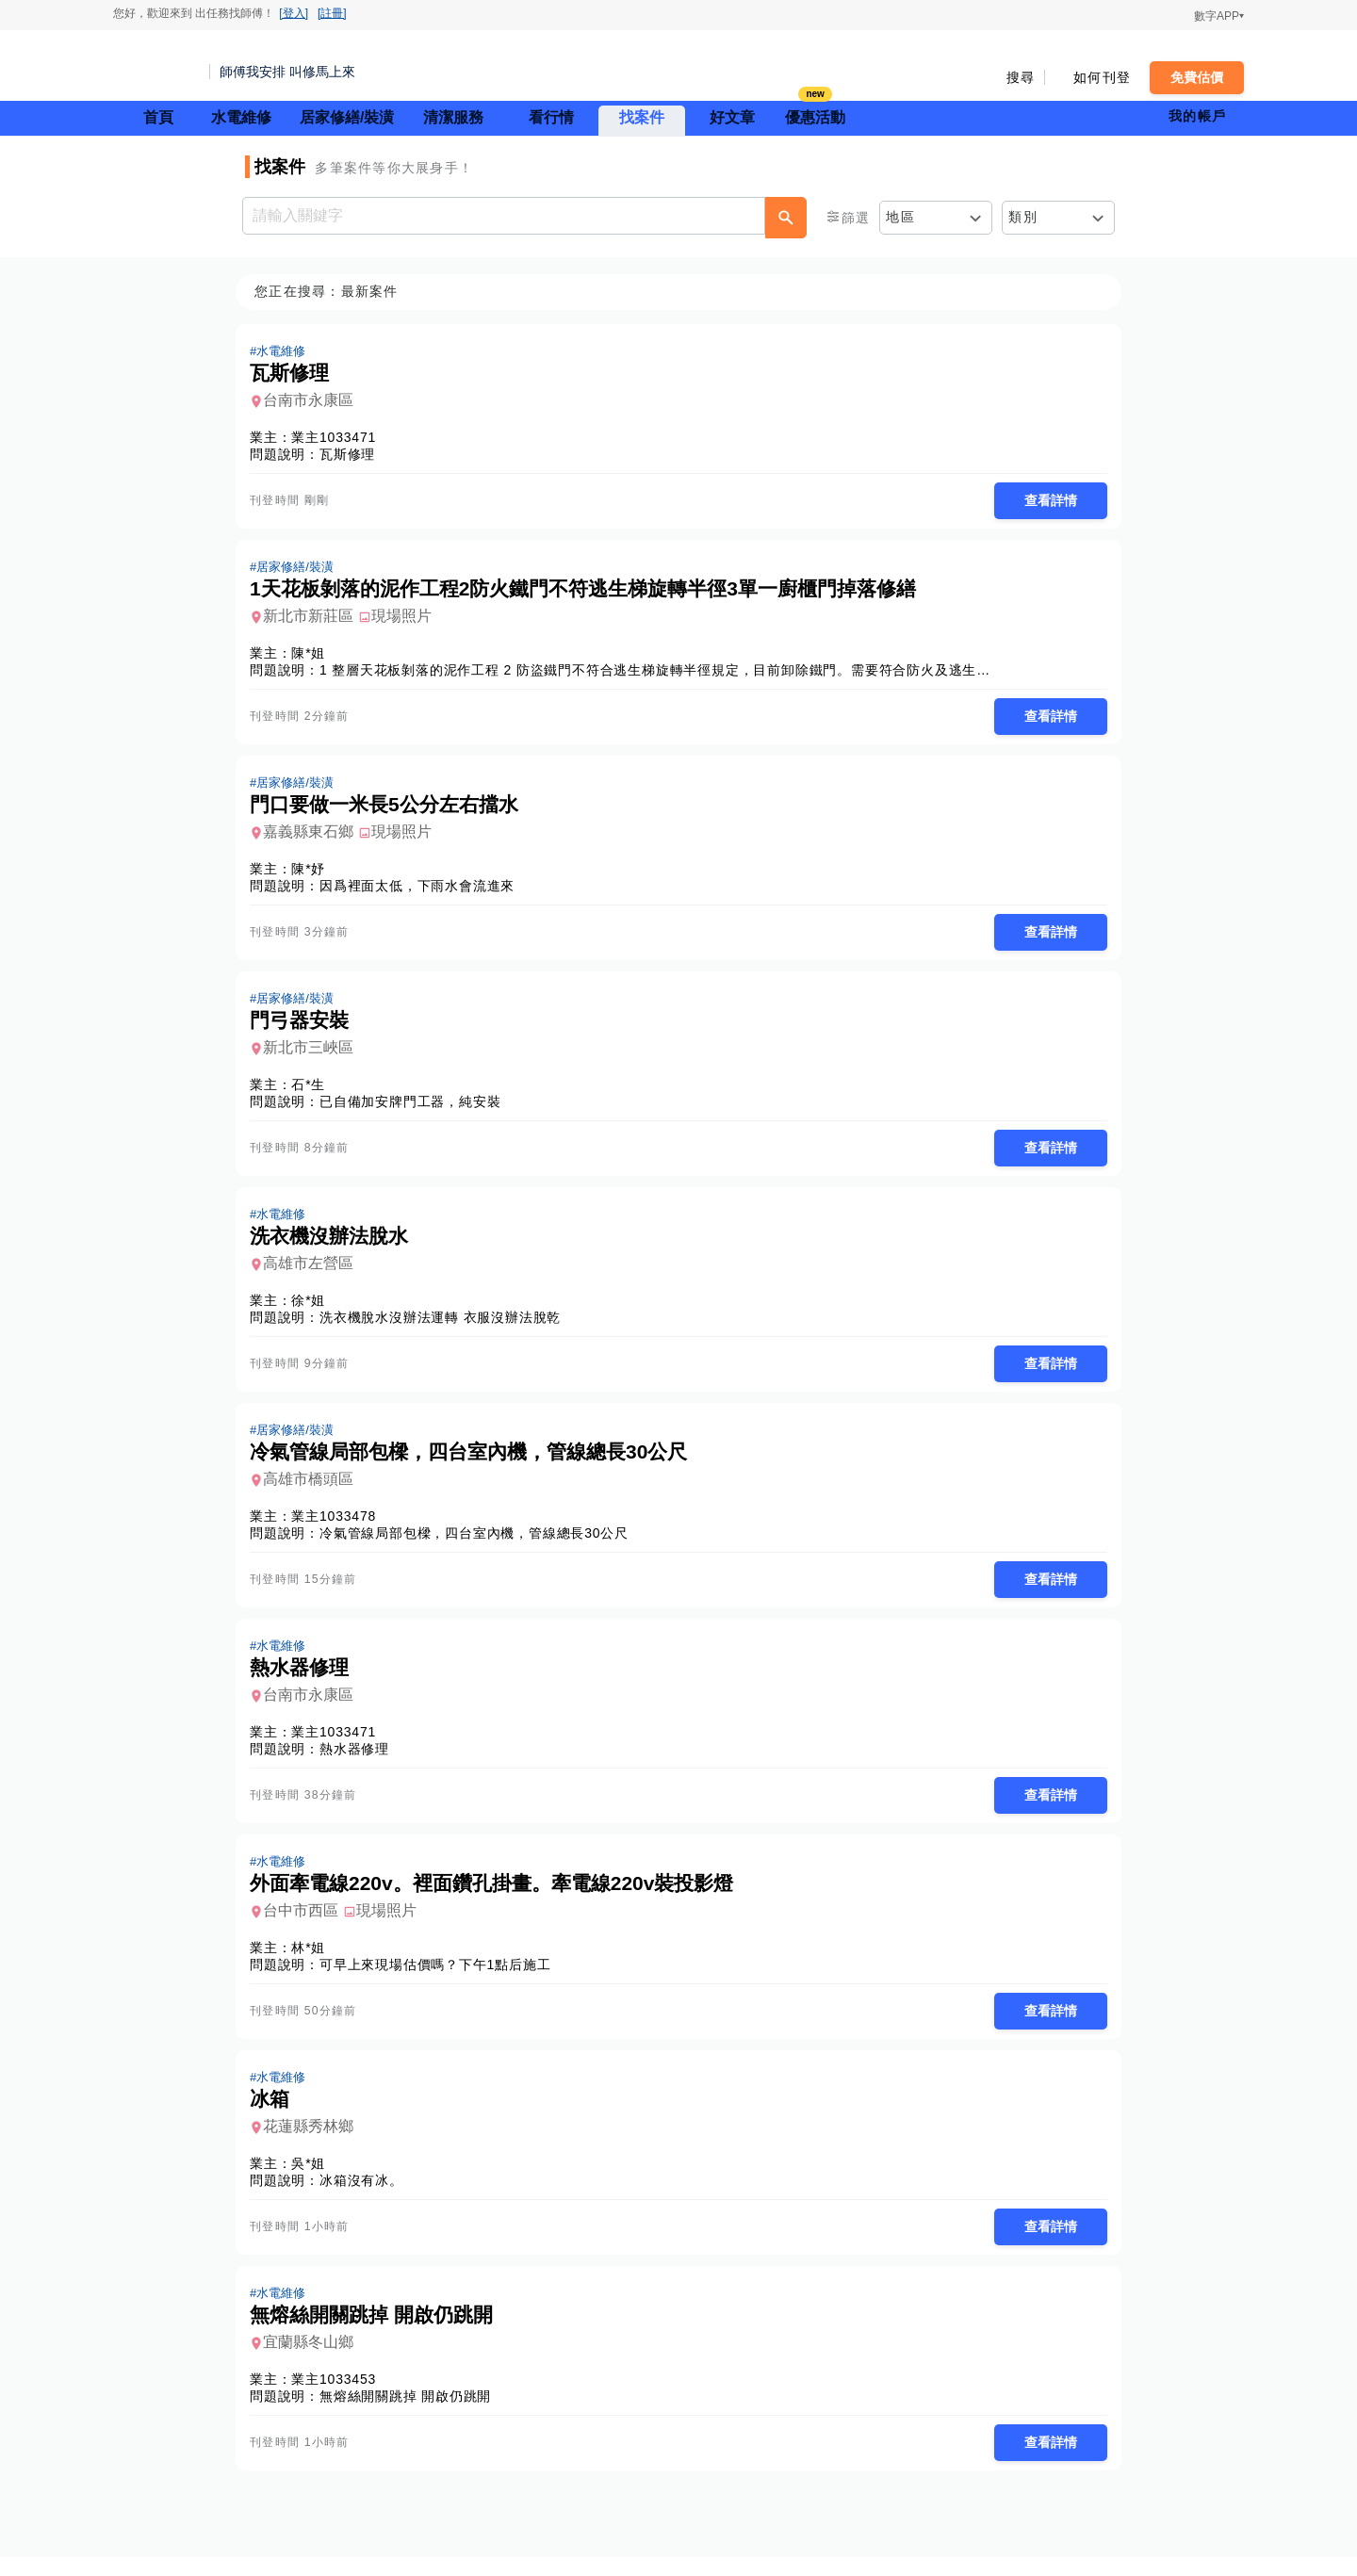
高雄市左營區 (314, 1272)
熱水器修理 (360, 1761)
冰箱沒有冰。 (367, 2196)
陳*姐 (314, 655)
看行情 (551, 117)
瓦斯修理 (353, 455)
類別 (1023, 216)
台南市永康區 (314, 401)
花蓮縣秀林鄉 (314, 2142)
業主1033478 (339, 1526)
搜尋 (1021, 77)
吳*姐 (314, 2179)
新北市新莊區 (314, 619)
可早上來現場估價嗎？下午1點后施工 (440, 1978)
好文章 (732, 117)
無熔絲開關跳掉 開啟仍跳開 (411, 2413)
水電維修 (241, 117)
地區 (900, 216)
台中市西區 (306, 1924)
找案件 (641, 117)
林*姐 (314, 1961)
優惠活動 (815, 115)
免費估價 (1196, 77)
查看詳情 (1045, 501)
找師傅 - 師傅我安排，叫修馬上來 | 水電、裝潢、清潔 (155, 66)
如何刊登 (1102, 77)
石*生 (314, 1091)
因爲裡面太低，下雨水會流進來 (422, 890)
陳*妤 (314, 873)
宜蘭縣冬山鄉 (314, 2360)
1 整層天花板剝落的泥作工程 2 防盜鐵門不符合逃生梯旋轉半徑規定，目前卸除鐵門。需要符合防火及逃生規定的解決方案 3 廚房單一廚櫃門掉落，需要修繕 (808, 672)
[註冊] (332, 13)
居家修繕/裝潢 (347, 117)
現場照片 (407, 619)
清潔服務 (453, 117)
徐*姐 (314, 1308)
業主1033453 (339, 2397)
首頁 (158, 117)
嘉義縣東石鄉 (314, 836)
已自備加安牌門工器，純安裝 (415, 1108)
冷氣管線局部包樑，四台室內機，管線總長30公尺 (479, 1543)
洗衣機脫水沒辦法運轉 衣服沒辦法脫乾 (445, 1325)
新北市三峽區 (314, 1054)
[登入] (293, 13)
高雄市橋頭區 (314, 1489)
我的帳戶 (1197, 115)
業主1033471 (339, 438)
